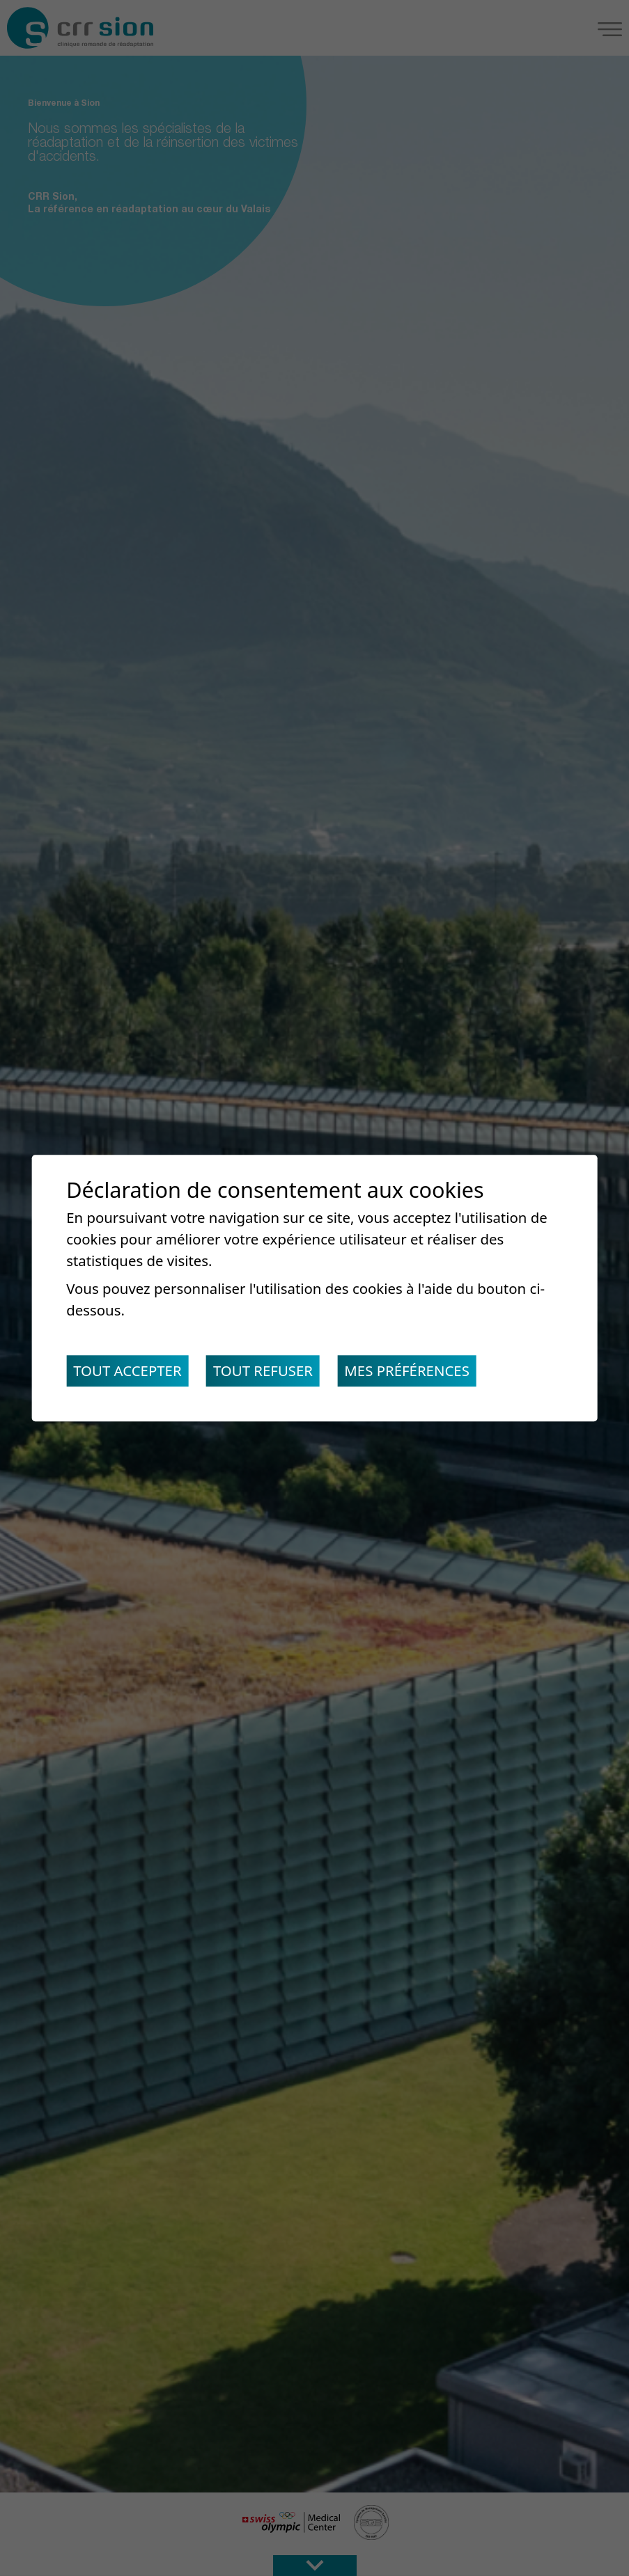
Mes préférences (406, 1371)
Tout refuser (263, 1371)
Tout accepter (127, 1371)
